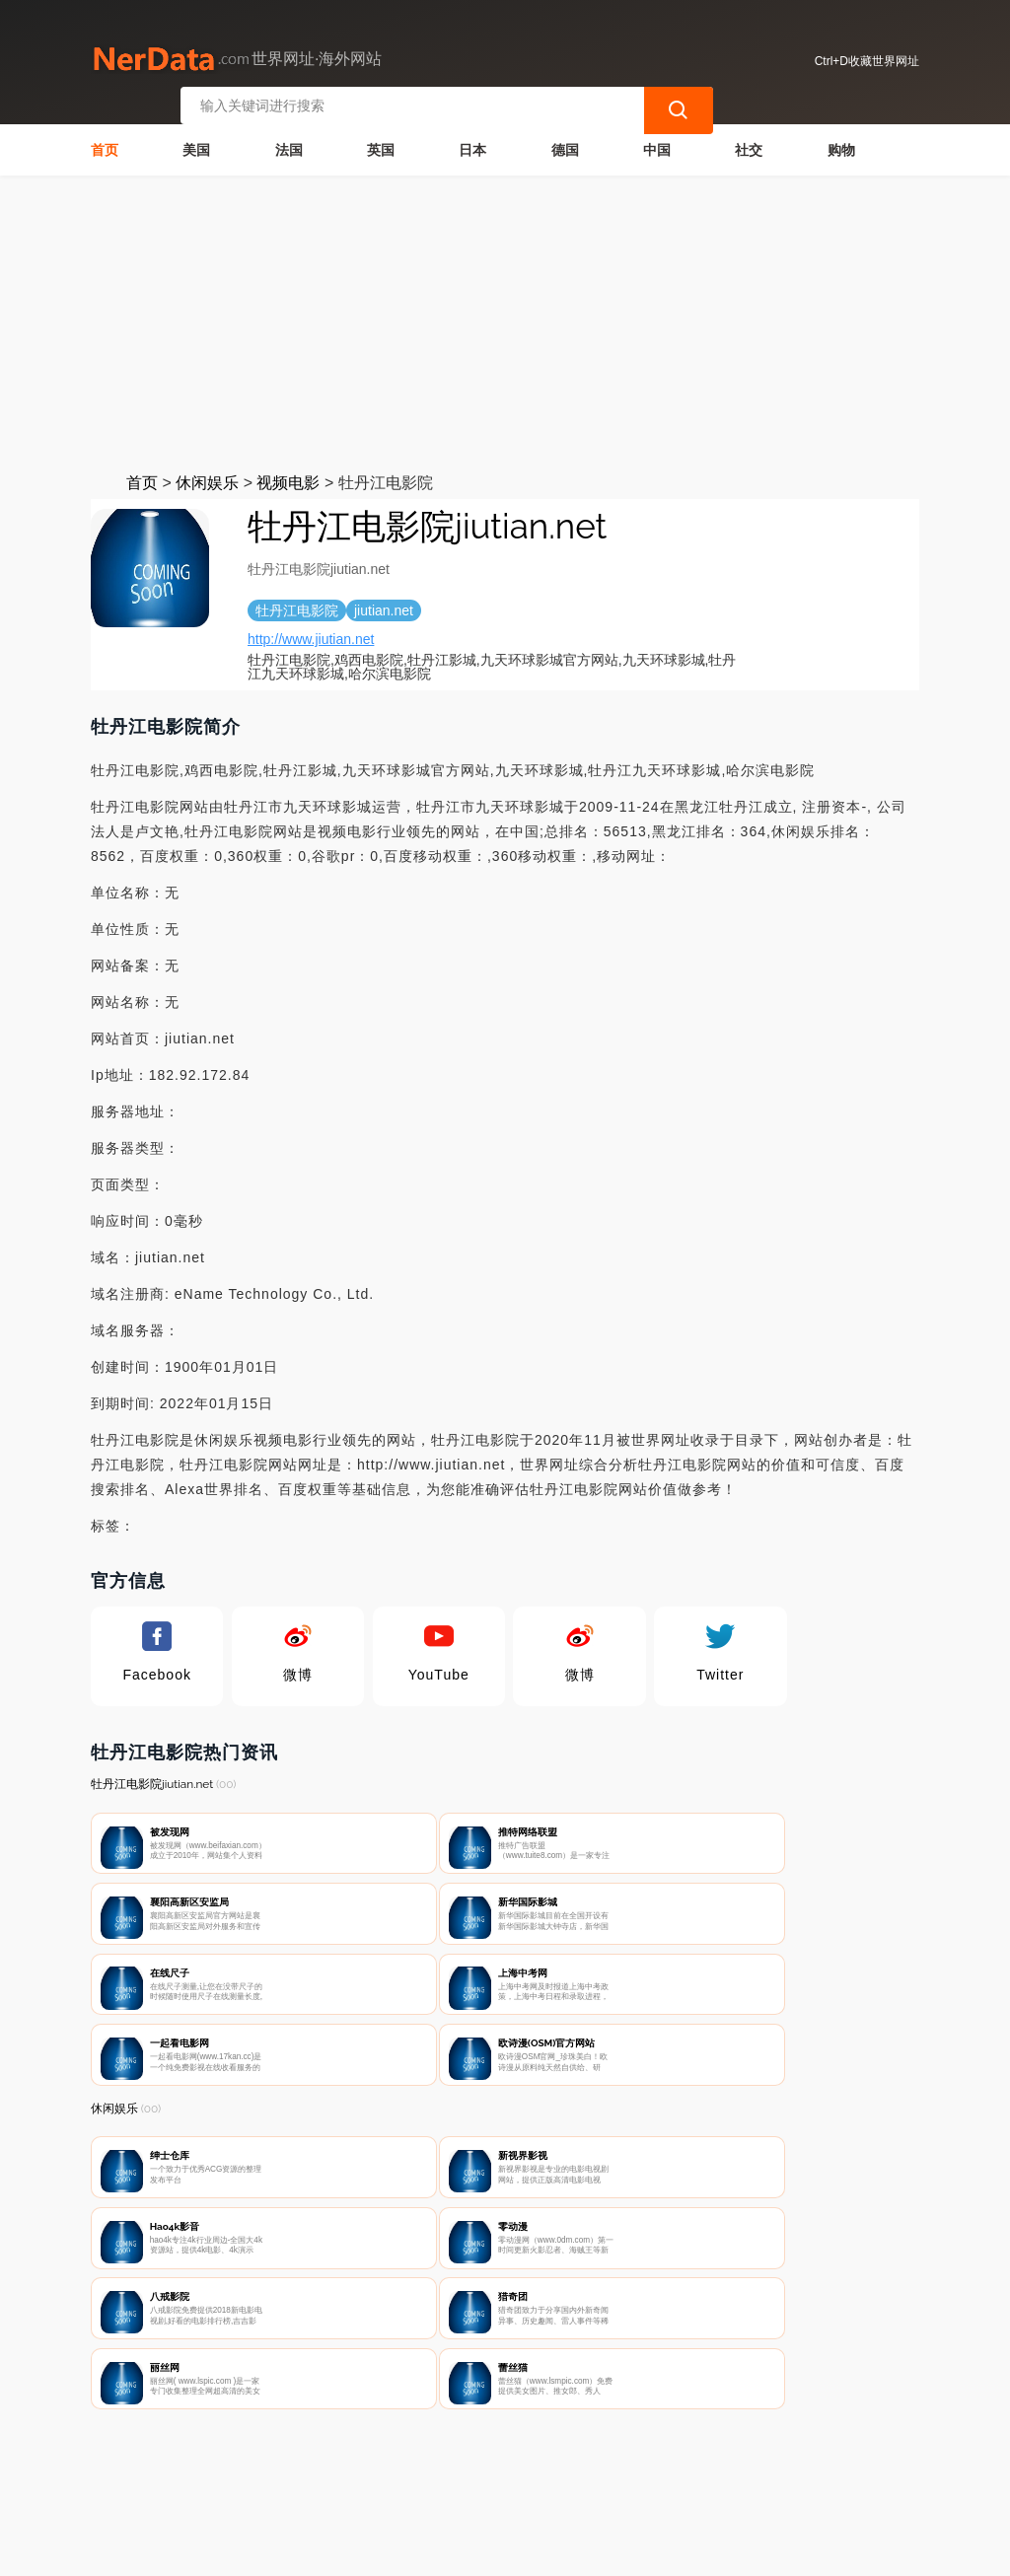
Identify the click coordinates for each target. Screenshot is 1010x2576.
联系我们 (320, 2473)
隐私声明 (419, 2473)
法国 (289, 144)
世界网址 (434, 2548)
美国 (196, 144)
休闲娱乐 (207, 476)
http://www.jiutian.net (311, 633)
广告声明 (516, 2473)
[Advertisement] (505, 317)
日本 (472, 144)
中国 (657, 144)
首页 (104, 144)
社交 (748, 144)
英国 (381, 144)
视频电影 (288, 476)
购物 (841, 144)
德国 (565, 144)
